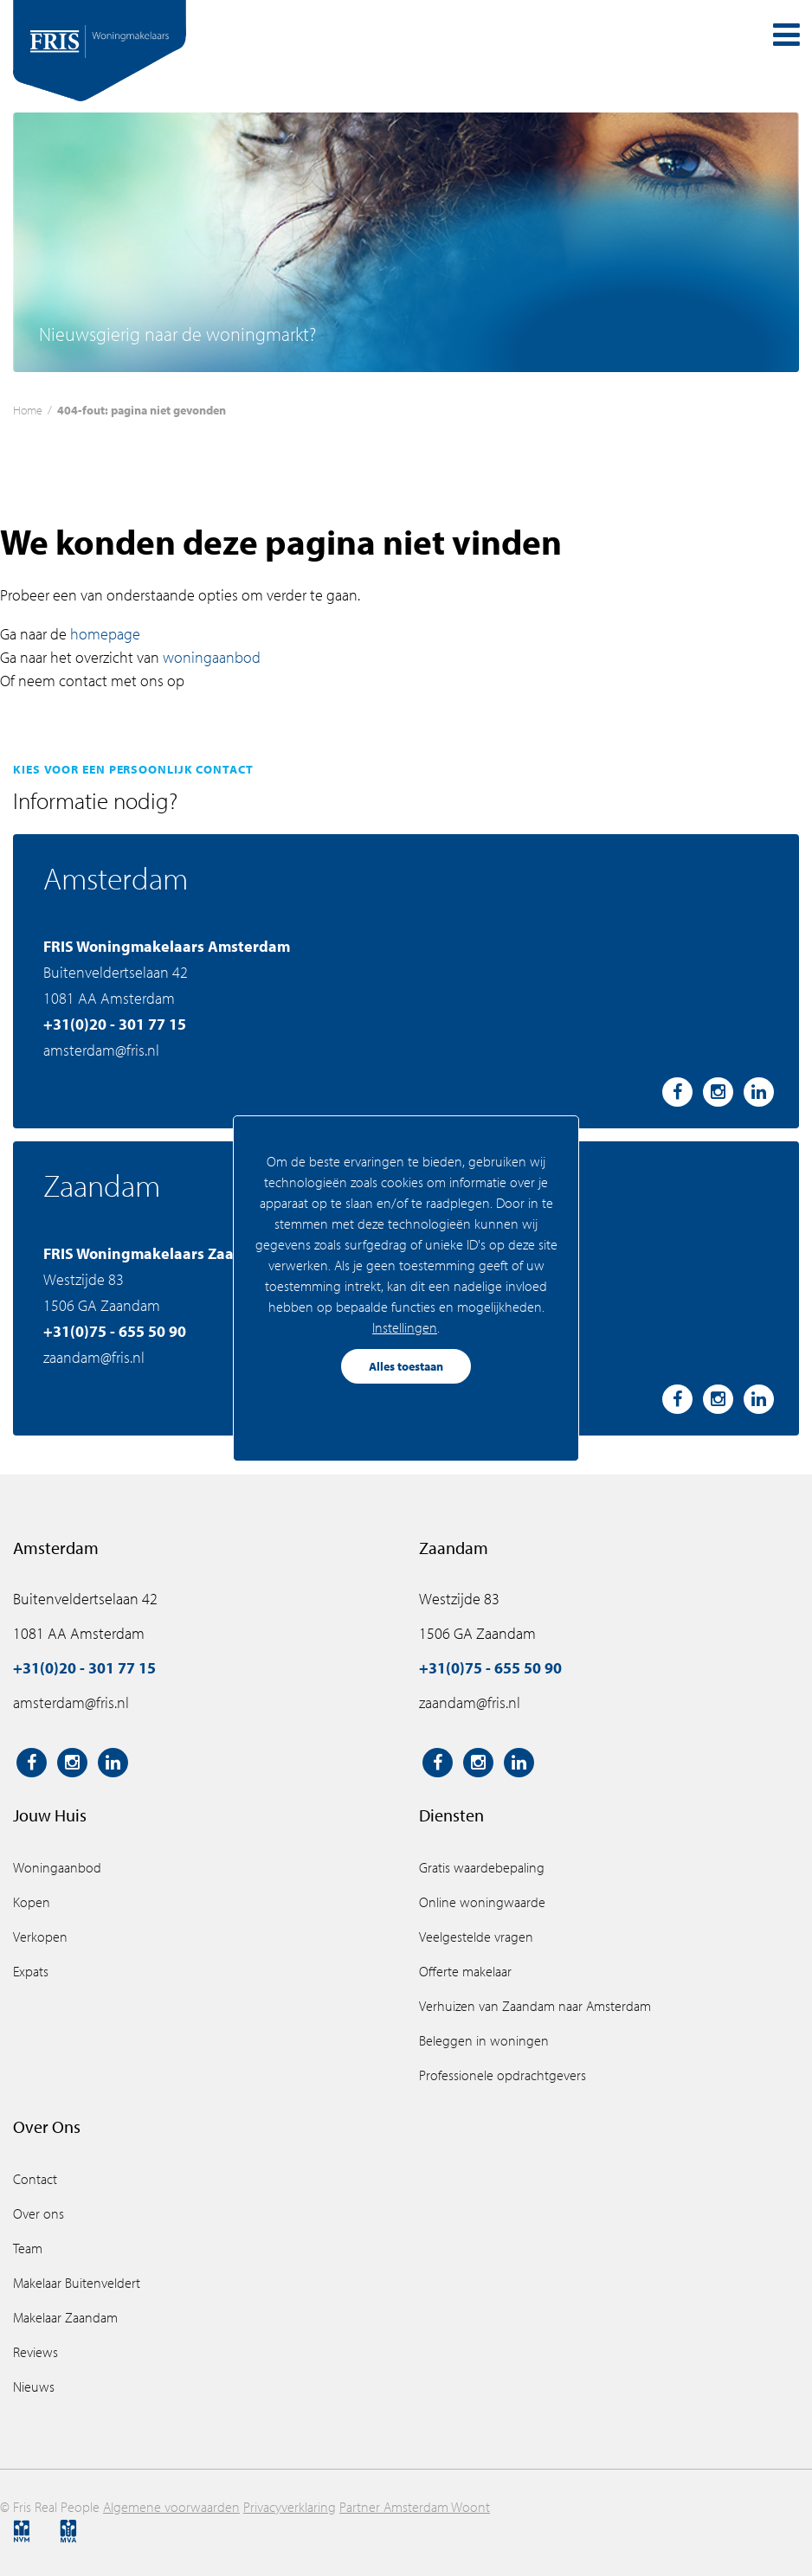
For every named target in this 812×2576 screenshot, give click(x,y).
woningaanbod (212, 657)
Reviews (35, 2352)
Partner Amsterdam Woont (414, 2506)
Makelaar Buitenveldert (76, 2282)
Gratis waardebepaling (482, 1867)
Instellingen (404, 1327)
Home (27, 409)
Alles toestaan (406, 1366)
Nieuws (34, 2386)
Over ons (38, 2213)
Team (27, 2248)
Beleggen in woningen (484, 2040)
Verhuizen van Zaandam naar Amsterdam (535, 2005)
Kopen (31, 1902)
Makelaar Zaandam (65, 2317)
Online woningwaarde (482, 1902)
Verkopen (40, 1936)
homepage (105, 634)
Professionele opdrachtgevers (502, 2075)
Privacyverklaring (289, 2506)
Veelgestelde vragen (476, 1936)
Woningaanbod (57, 1867)
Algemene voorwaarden (171, 2506)
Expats (30, 1971)
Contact (35, 2178)
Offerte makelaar (465, 1971)
